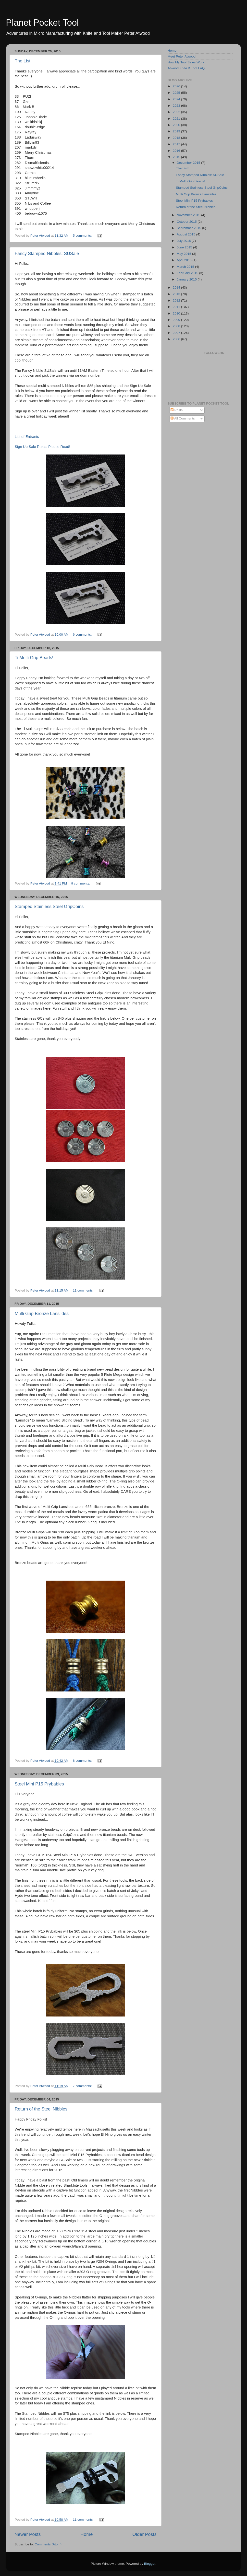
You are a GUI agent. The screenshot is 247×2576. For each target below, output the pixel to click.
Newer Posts (27, 2534)
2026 (177, 86)
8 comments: (83, 1760)
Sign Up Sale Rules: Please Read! (42, 447)
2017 (177, 144)
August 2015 (186, 234)
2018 (177, 138)
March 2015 (186, 266)
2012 (177, 300)
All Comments (183, 418)
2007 (177, 333)
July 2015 (184, 241)
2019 (177, 131)
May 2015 (184, 254)
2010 (177, 313)
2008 (177, 326)
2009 (177, 320)
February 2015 (188, 273)
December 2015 (189, 162)
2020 (177, 125)
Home (86, 2534)
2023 (177, 105)
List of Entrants (27, 437)
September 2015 (189, 228)
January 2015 (187, 279)
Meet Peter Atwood (182, 56)
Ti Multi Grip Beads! (34, 657)
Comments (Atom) (48, 2544)
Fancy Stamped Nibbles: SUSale (47, 253)
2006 (177, 339)
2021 (177, 118)
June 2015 (185, 247)
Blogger (149, 2563)
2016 (177, 150)
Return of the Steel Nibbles (41, 2109)
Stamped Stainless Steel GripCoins (49, 906)
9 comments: (81, 883)
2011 (177, 307)
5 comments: (83, 235)
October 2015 (187, 221)
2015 (177, 157)
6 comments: (83, 634)
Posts (177, 410)
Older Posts (144, 2534)
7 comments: (83, 2086)
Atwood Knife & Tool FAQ (186, 68)
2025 (177, 92)
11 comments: (84, 1290)
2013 (177, 294)
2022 (177, 112)
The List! (23, 60)
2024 (177, 99)
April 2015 (185, 260)
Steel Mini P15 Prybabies (39, 1784)
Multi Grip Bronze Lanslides (42, 1313)
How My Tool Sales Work (186, 62)
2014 (177, 287)
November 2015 (189, 215)
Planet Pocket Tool (42, 23)
